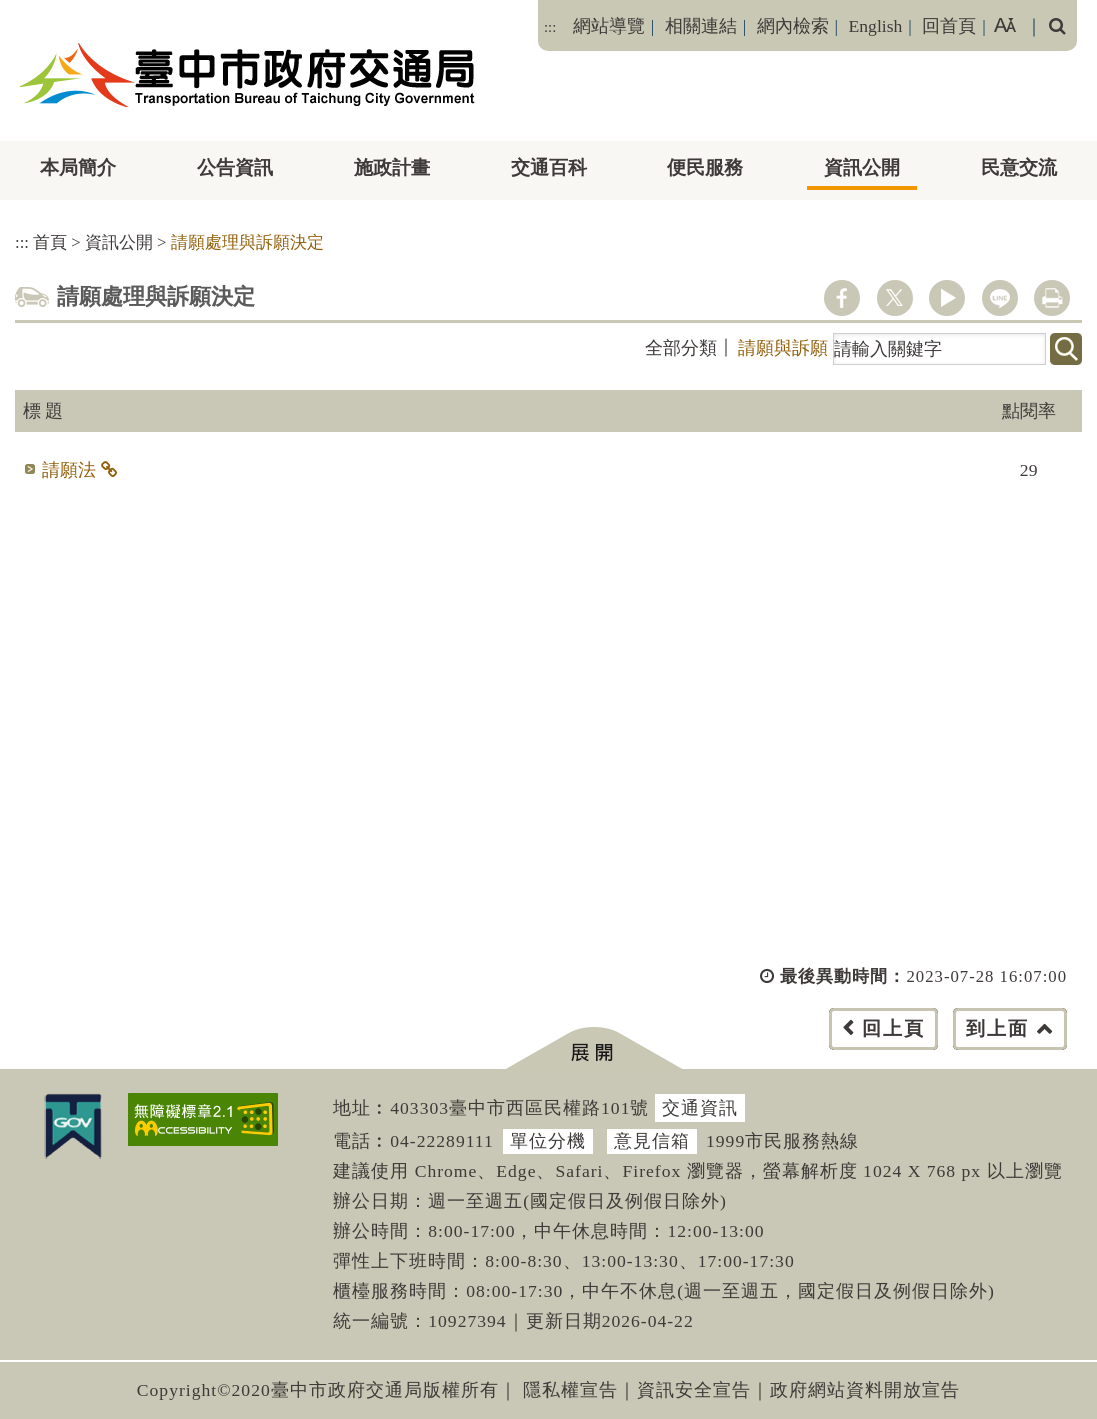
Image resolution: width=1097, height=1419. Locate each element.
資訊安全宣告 (694, 1390)
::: (550, 27)
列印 (1052, 298)
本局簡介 (78, 167)
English (876, 26)
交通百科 (549, 167)
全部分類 (681, 348)
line (1000, 298)
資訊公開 (862, 167)
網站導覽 (609, 26)
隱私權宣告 (570, 1390)
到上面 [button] (997, 1028)
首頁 (50, 242)
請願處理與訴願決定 (247, 242)
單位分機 (548, 1141)
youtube (947, 298)
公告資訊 (235, 167)
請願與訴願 (783, 348)
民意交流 (1019, 167)
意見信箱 (652, 1141)
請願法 (69, 470)
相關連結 (701, 26)
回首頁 (949, 26)
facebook (842, 298)
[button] (593, 1048)
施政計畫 (392, 167)
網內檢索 (793, 26)
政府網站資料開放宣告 (865, 1390)
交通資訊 (700, 1108)
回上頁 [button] (893, 1028)
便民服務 (705, 167)
